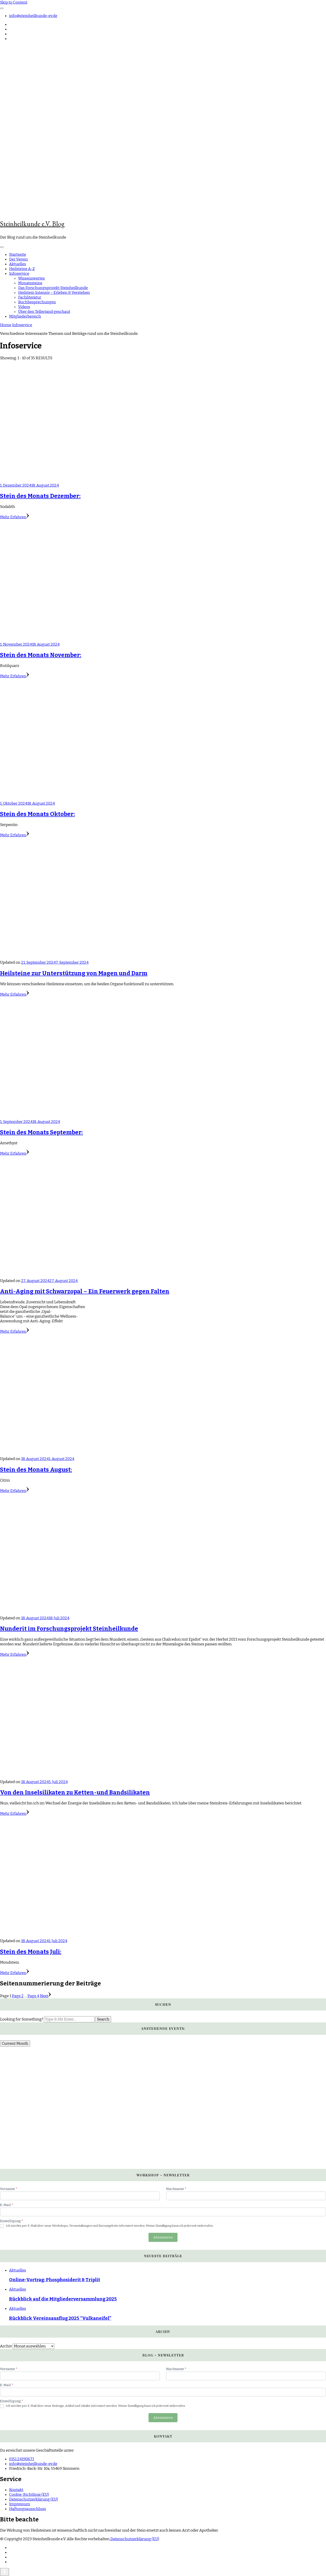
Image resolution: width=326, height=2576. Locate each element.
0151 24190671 (21, 2459)
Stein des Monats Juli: (30, 1951)
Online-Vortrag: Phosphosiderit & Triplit (54, 2279)
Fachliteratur (29, 297)
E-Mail (6, 2205)
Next (45, 1996)
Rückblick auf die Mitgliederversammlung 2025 (63, 2299)
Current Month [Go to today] (15, 2043)
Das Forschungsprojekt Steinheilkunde (53, 287)
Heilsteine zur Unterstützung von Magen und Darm (73, 973)
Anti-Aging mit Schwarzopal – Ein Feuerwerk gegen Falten (84, 1291)
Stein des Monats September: (41, 1132)
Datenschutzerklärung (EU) (33, 2499)
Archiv (6, 2346)
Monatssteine (30, 283)
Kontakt (16, 2489)
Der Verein (18, 259)
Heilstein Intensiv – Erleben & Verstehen (54, 292)
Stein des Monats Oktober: (37, 814)
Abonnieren (163, 2237)
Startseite (17, 254)
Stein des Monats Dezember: (40, 496)
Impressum (19, 2504)
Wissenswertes (31, 278)
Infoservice (19, 273)
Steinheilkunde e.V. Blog (32, 223)
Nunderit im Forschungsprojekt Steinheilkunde (69, 1628)
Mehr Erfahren (14, 517)
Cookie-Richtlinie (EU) (29, 2494)
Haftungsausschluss (27, 2508)
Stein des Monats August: (36, 1469)
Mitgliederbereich (25, 316)
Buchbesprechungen (37, 302)
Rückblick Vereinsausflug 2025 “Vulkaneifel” (60, 2318)
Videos (24, 306)
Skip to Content (13, 2)
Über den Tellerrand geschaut (44, 311)
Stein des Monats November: (40, 655)
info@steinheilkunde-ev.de (33, 15)
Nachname (176, 2189)
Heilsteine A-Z (22, 268)
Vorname (8, 2189)
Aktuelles (17, 264)
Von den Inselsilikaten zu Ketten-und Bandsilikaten (75, 1792)
